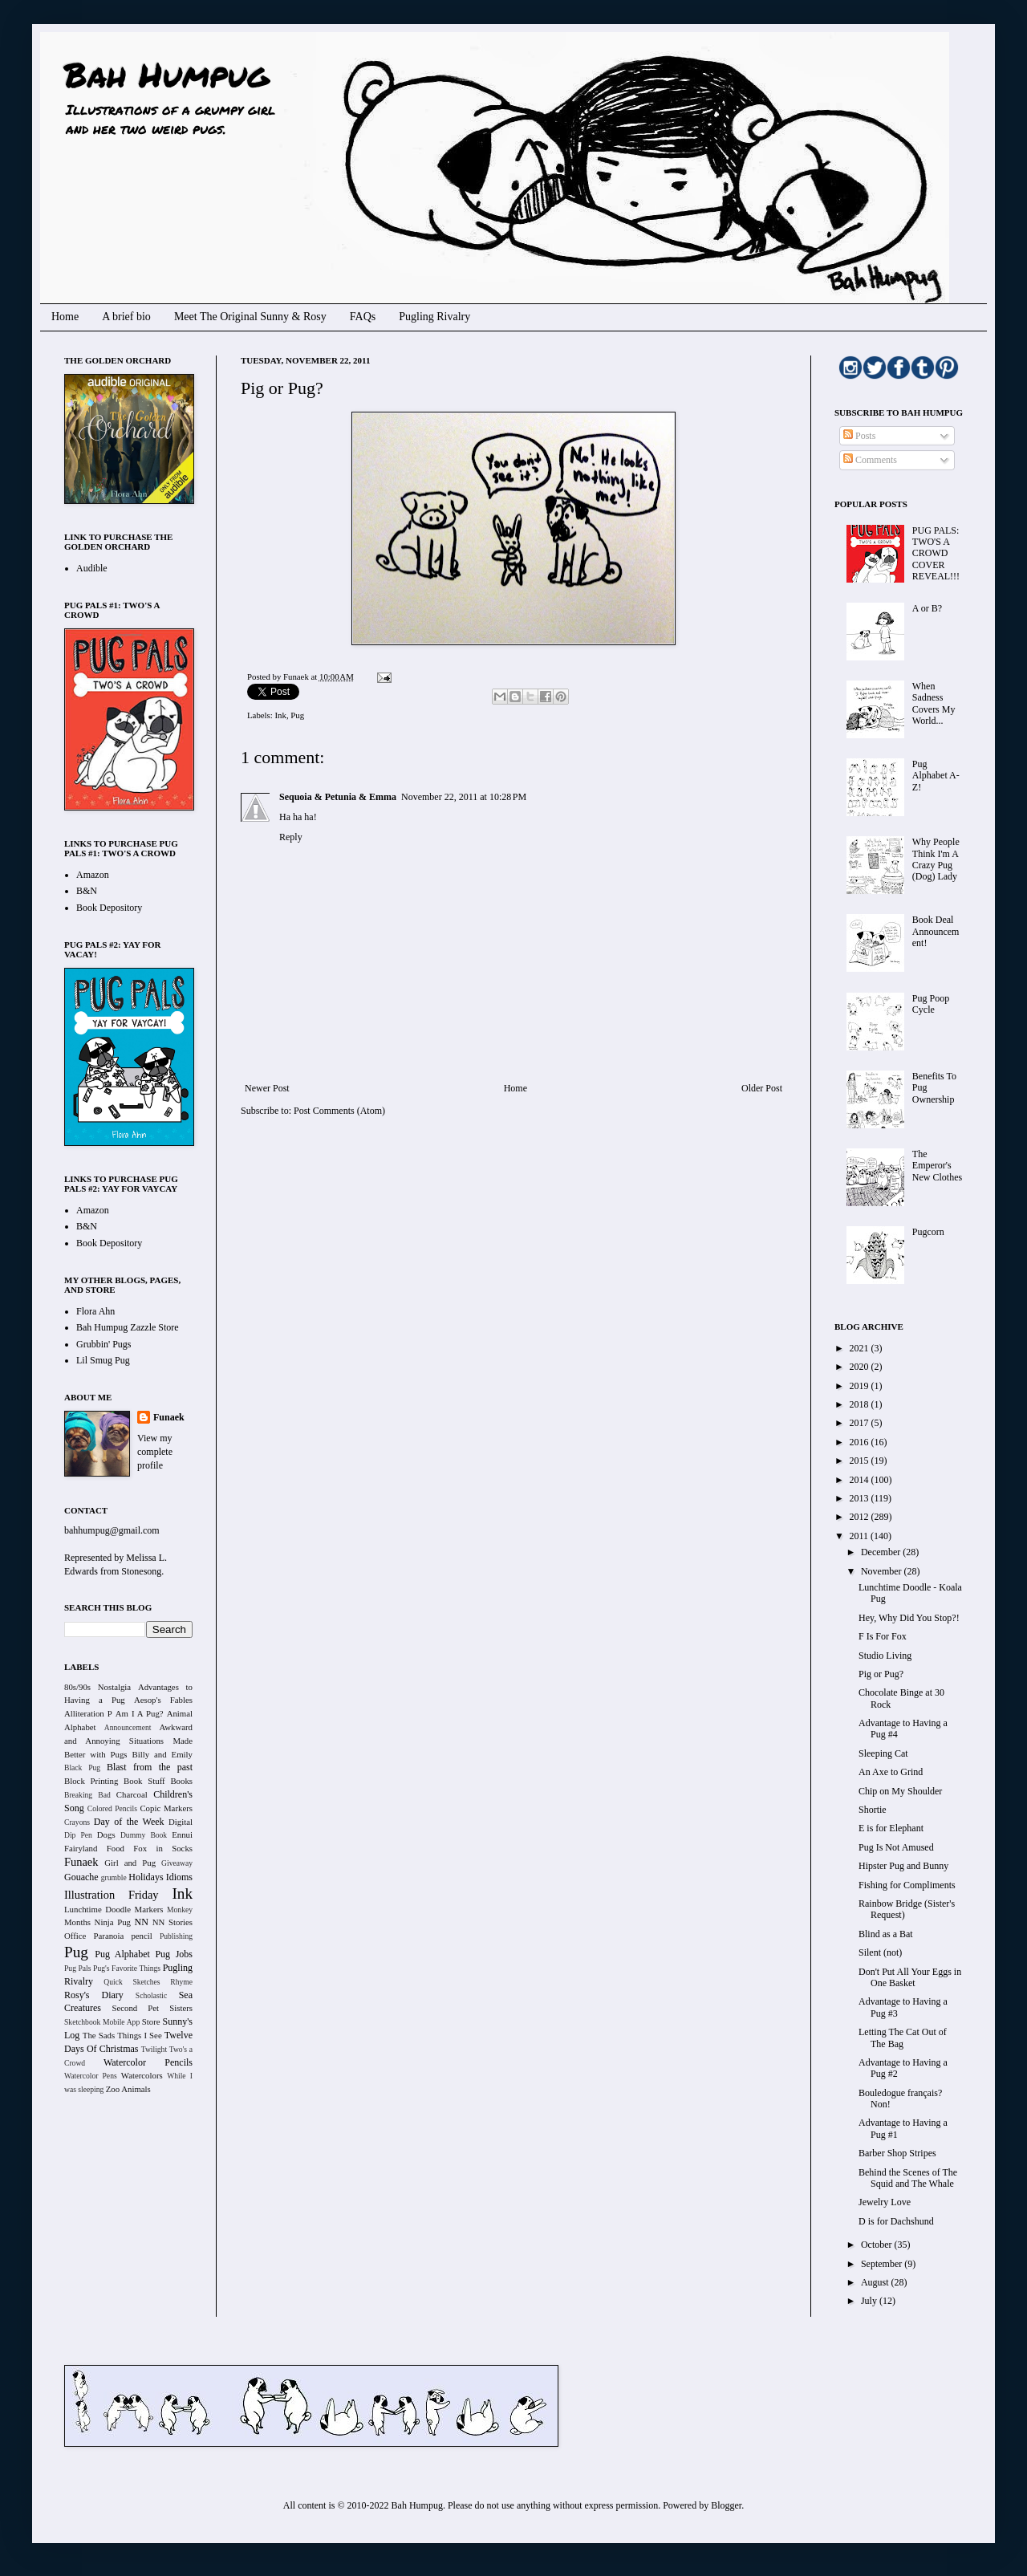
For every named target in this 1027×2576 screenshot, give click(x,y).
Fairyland (80, 1848)
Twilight (154, 2049)
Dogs (106, 1834)
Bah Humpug (166, 74)
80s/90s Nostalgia (97, 1687)
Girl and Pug (130, 1862)
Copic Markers (166, 1808)
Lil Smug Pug (103, 1360)
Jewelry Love (885, 2202)
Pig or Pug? (881, 1674)
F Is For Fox (883, 1636)
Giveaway (177, 1863)
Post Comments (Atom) (339, 1110)
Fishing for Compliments (907, 1885)
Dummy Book (143, 1834)
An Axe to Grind (891, 1772)
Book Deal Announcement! (936, 931)
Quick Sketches (132, 1981)
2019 (860, 1386)
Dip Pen (78, 1834)
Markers (149, 1909)
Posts (859, 435)
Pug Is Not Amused (896, 1847)
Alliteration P (88, 1713)
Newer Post (267, 1088)
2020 (860, 1366)
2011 (860, 1536)
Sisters (181, 2008)
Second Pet (135, 2008)
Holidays (145, 1877)
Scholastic (151, 1995)
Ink (280, 715)
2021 (860, 1348)
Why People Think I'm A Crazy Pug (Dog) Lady (936, 859)
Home (65, 317)
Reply (290, 837)
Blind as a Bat (886, 1934)
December (882, 1552)
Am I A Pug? (140, 1713)
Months (77, 1922)
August (876, 2282)
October (878, 2244)
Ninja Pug (113, 1922)
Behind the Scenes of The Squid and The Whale (908, 2178)
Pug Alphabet (122, 1954)
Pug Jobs (174, 1954)
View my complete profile (155, 1451)
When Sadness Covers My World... (934, 703)
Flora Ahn (95, 1311)
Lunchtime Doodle (97, 1909)
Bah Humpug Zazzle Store (127, 1327)
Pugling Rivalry (434, 317)
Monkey (180, 1909)
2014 (860, 1479)
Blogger (726, 2505)
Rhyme (181, 1981)
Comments (870, 459)
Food (115, 1848)
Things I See (139, 2035)
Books (181, 1781)
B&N (86, 890)
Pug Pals (77, 1968)
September (882, 2263)
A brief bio (126, 317)
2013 (860, 1498)
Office (75, 1935)
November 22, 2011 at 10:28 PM (463, 796)
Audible (92, 568)
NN (141, 1922)
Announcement (128, 1727)
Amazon (92, 874)
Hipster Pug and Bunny (903, 1865)
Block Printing (91, 1781)
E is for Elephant (891, 1828)
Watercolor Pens (90, 2075)
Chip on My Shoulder (900, 1791)
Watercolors (142, 2075)
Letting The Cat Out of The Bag (903, 2037)
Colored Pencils (112, 1808)
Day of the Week (129, 1821)
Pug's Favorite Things (126, 1968)
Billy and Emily (162, 1754)
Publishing (176, 1936)
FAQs (362, 317)
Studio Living (885, 1655)
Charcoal (132, 1794)
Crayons (77, 1822)
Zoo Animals (128, 2089)
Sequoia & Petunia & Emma (337, 796)
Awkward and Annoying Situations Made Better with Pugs (128, 1740)
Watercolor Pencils (148, 2062)
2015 (860, 1460)
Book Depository (109, 907)
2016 (860, 1442)
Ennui (182, 1834)
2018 (860, 1404)
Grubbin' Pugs (104, 1344)
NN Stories (172, 1922)
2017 (860, 1422)
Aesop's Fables (163, 1699)
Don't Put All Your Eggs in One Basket (910, 1977)
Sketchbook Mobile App (102, 2021)
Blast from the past (150, 1767)
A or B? (927, 608)
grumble (114, 1877)
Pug (297, 715)
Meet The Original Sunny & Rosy (250, 317)
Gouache (81, 1877)
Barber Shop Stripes (897, 2153)
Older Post (761, 1088)
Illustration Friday (111, 1894)
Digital (180, 1821)
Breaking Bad (87, 1794)
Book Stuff (144, 1781)
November (882, 1571)
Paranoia (109, 1935)
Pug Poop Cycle (930, 1004)
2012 (860, 1516)
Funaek (297, 676)
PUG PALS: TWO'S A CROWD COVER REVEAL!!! (936, 554)
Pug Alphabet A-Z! (936, 775)
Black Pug (82, 1767)
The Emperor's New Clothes (937, 1165)
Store (151, 2021)
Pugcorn (928, 1231)
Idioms (179, 1877)
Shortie (873, 1809)
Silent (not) (880, 1952)
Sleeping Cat (883, 1753)
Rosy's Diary (94, 1995)
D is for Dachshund (896, 2221)
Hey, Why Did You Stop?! (909, 1617)
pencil (141, 1935)
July (870, 2300)
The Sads (99, 2035)
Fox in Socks (163, 1848)
